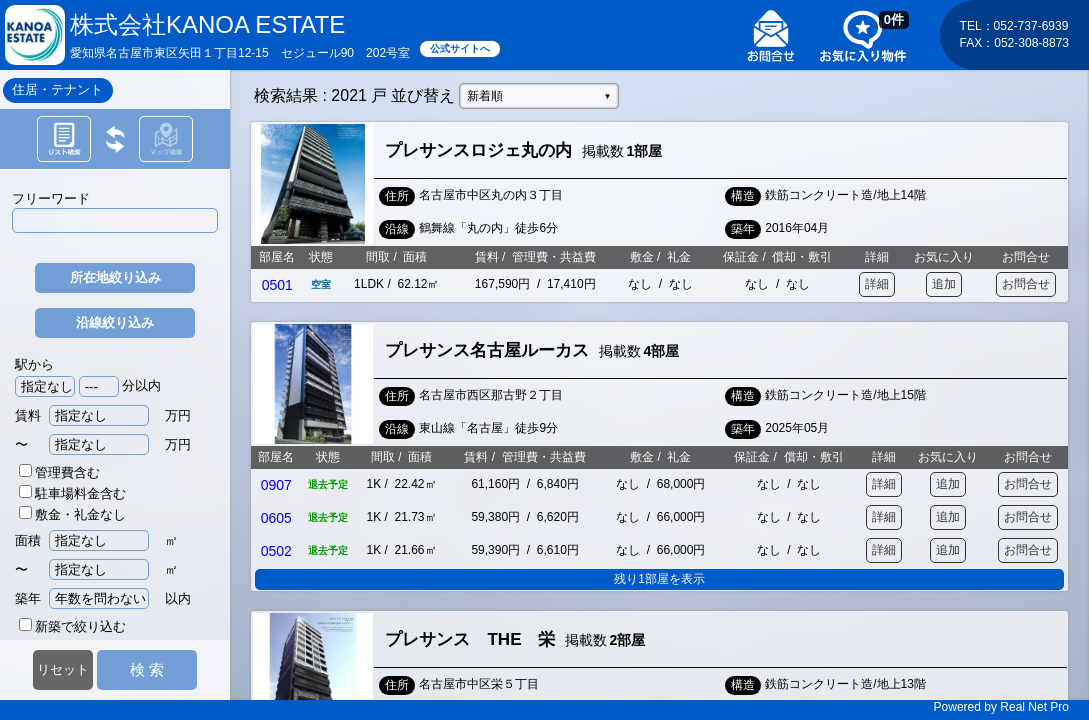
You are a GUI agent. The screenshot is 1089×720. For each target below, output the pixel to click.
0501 (277, 285)
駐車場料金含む (72, 493)
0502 (276, 551)
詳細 (877, 284)
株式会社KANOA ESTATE (207, 24)
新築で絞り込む (72, 626)
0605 (276, 518)
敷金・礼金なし (72, 514)
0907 (276, 485)
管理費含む (59, 472)
